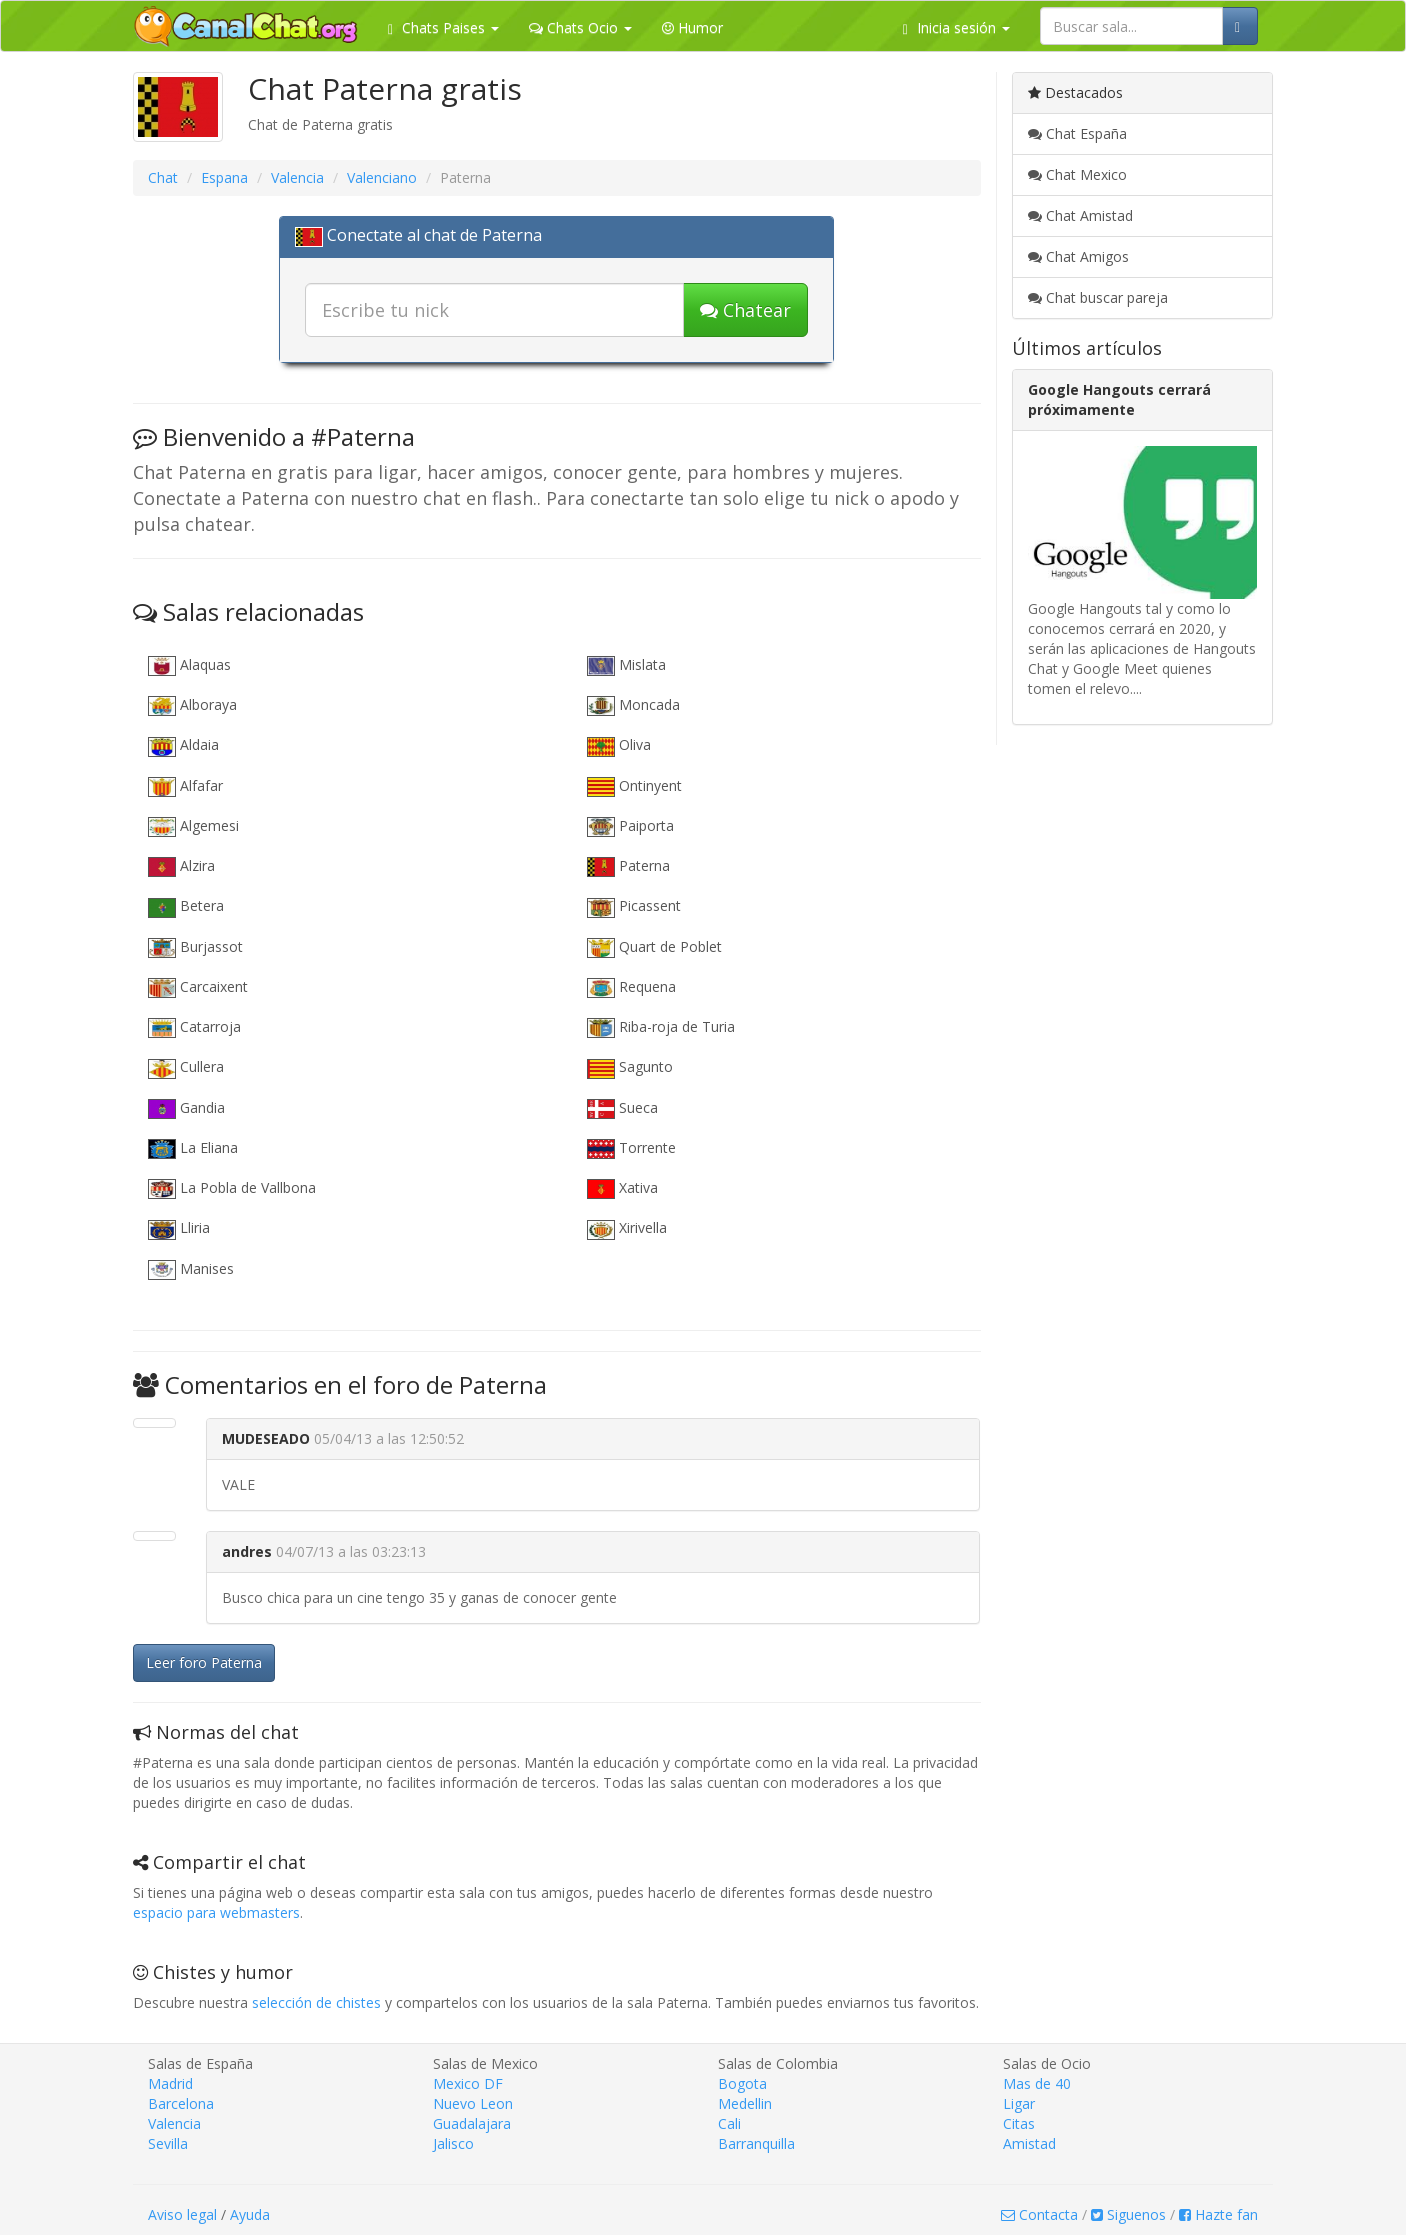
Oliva (619, 745)
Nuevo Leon (473, 2103)
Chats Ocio (580, 27)
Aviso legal (182, 2214)
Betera (186, 906)
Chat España (1077, 133)
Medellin (745, 2103)
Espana (224, 177)
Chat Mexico (1077, 174)
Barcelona (181, 2103)
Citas (1019, 2123)
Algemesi (193, 826)
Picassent (634, 906)
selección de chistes (316, 2002)
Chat (163, 177)
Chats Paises (443, 27)
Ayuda (250, 2214)
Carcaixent (198, 987)
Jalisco (453, 2143)
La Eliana (193, 1148)
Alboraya (192, 705)
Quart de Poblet (654, 947)
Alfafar (185, 786)
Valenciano (382, 177)
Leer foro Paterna (204, 1662)
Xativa (622, 1188)
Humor (692, 27)
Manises (191, 1269)
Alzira (181, 866)
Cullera (186, 1067)
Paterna (628, 866)
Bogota (742, 2083)
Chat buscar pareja (1098, 297)
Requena (631, 987)
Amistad (1029, 2143)
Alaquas (189, 665)
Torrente (631, 1148)
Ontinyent (634, 786)
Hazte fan (1218, 2214)
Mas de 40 (1037, 2083)
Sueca (622, 1108)
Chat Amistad (1080, 215)
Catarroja (194, 1027)
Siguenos (1128, 2214)
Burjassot (195, 947)
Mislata (626, 665)
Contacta (1039, 2214)
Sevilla (168, 2143)
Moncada (633, 705)
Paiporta (630, 826)
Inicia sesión (956, 27)
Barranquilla (756, 2143)
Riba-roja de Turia (661, 1027)
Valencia (297, 177)
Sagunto (630, 1067)
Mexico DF (468, 2083)
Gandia (186, 1108)
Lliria (179, 1228)
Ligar (1019, 2103)
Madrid (170, 2083)
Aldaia (183, 745)
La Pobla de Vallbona (232, 1188)
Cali (729, 2123)
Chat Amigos (1078, 256)
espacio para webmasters (216, 1912)
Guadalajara (472, 2123)
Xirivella (627, 1228)
